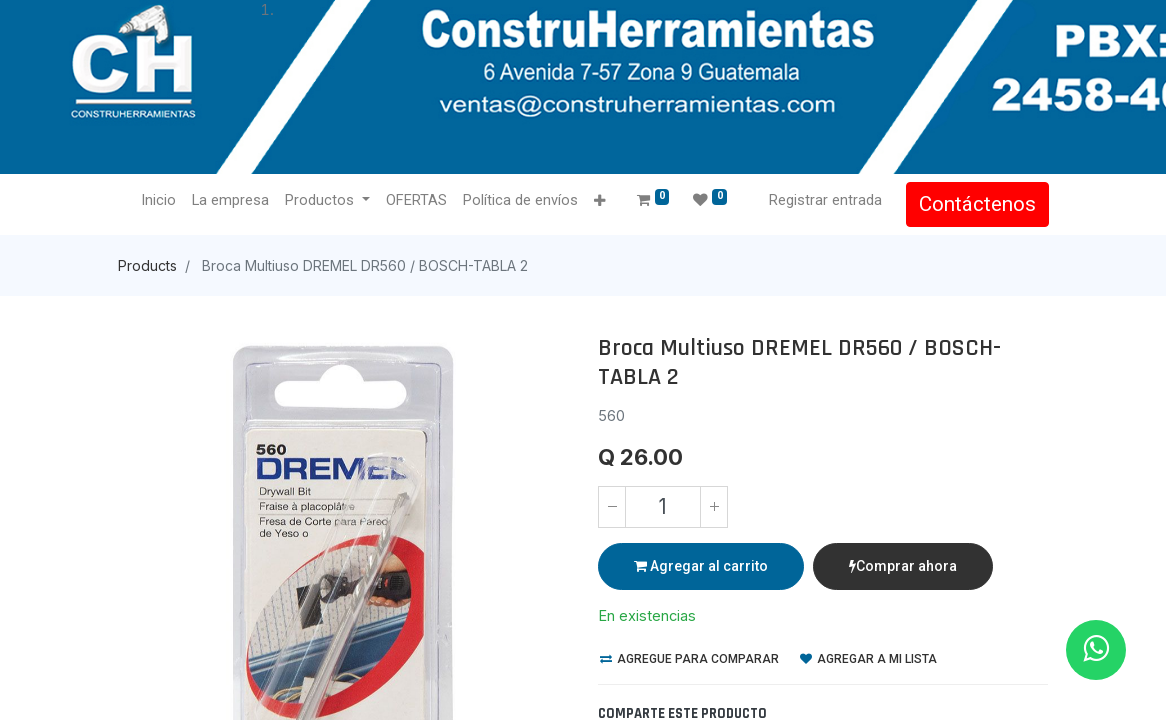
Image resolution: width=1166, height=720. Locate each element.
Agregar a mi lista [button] (868, 659)
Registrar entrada (824, 200)
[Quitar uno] (612, 507)
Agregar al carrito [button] (701, 566)
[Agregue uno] (714, 507)
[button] (600, 201)
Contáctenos (976, 204)
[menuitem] (159, 201)
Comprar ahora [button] (903, 566)
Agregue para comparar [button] (689, 659)
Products (147, 265)
